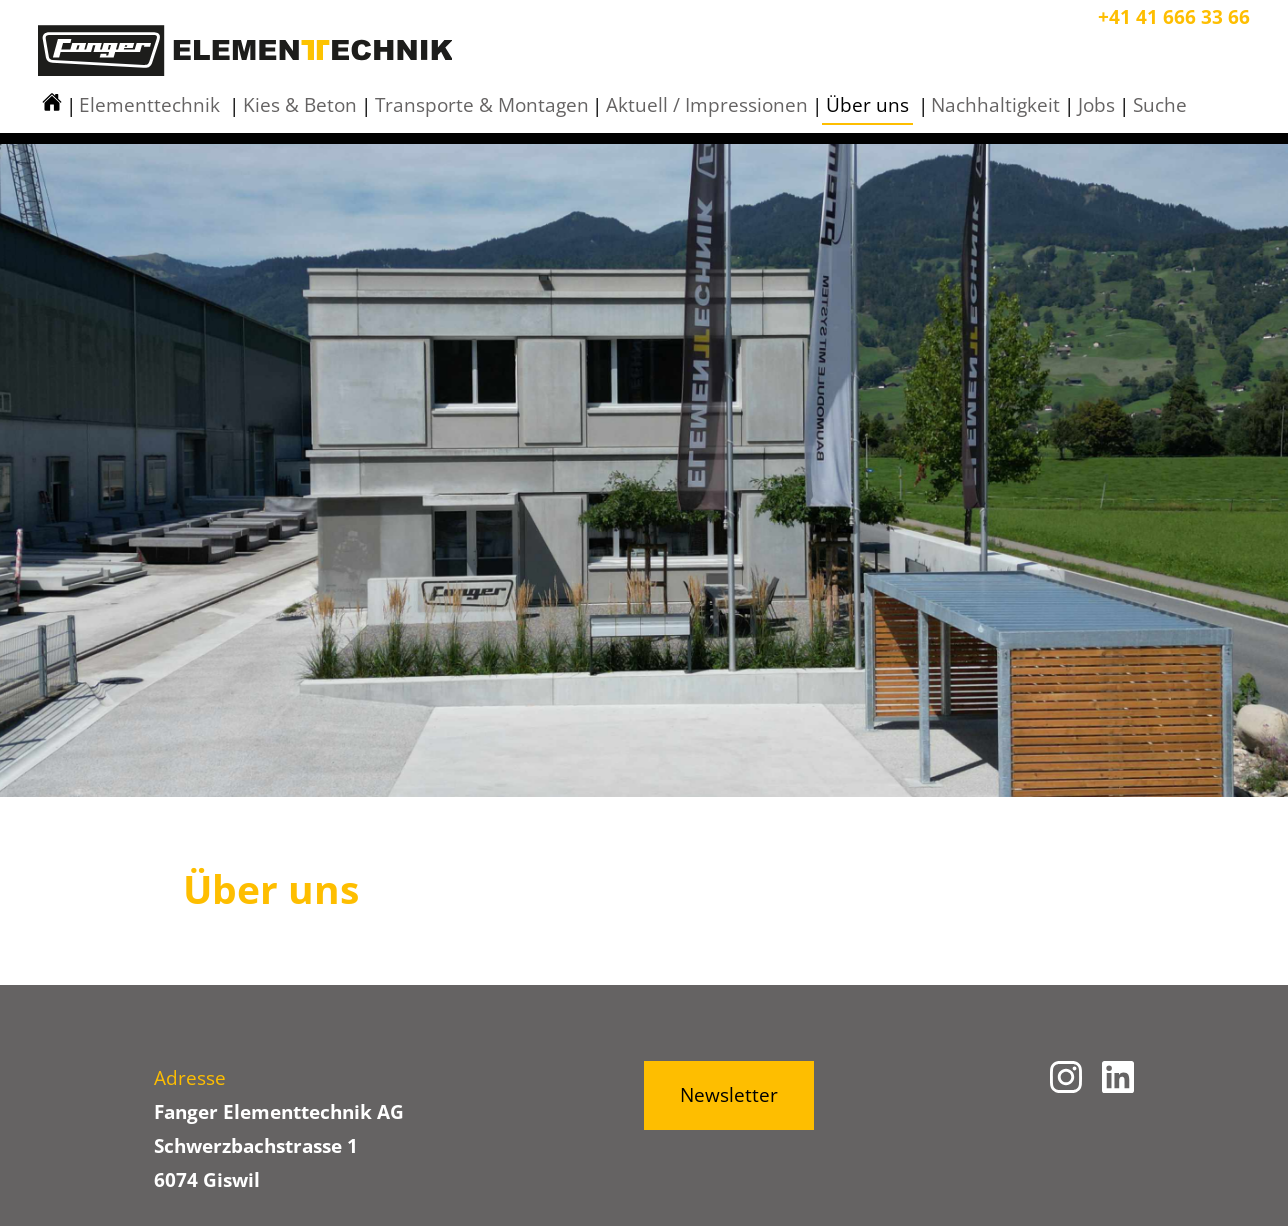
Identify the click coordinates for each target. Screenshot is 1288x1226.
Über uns (867, 105)
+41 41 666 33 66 (1174, 17)
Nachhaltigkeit (995, 105)
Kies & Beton (300, 105)
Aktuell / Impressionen (707, 105)
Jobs (1096, 105)
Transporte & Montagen (482, 105)
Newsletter (729, 1095)
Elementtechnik (149, 105)
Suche (1160, 105)
